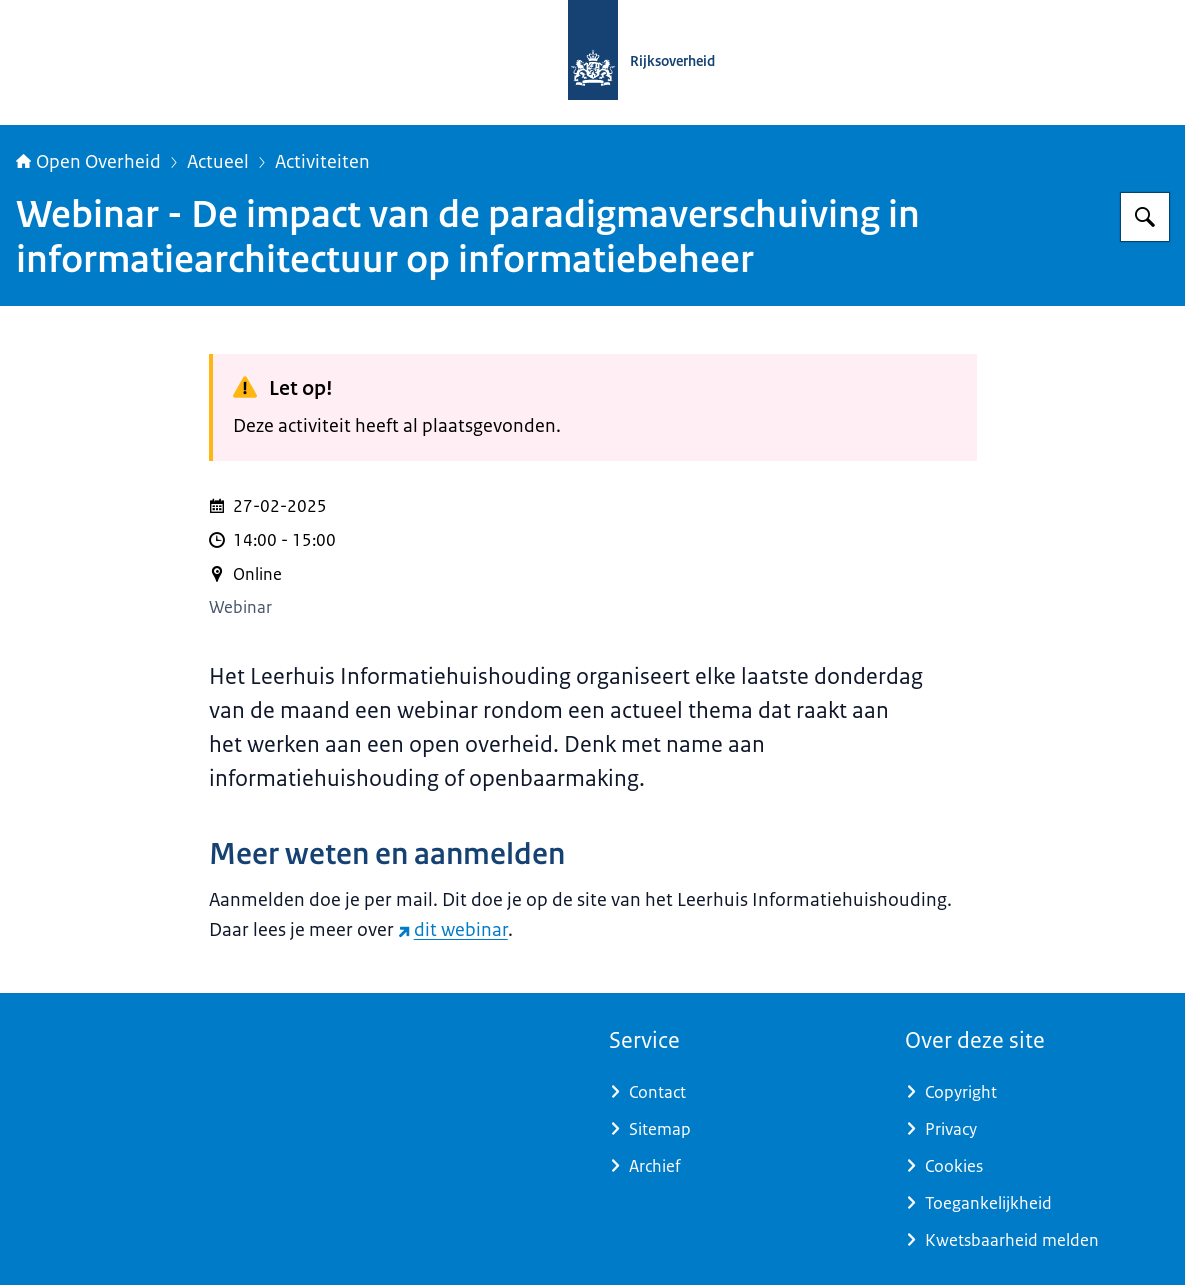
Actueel (218, 162)
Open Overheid (88, 162)
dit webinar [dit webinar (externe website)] (453, 930)
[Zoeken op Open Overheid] (1145, 217)
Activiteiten (322, 162)
